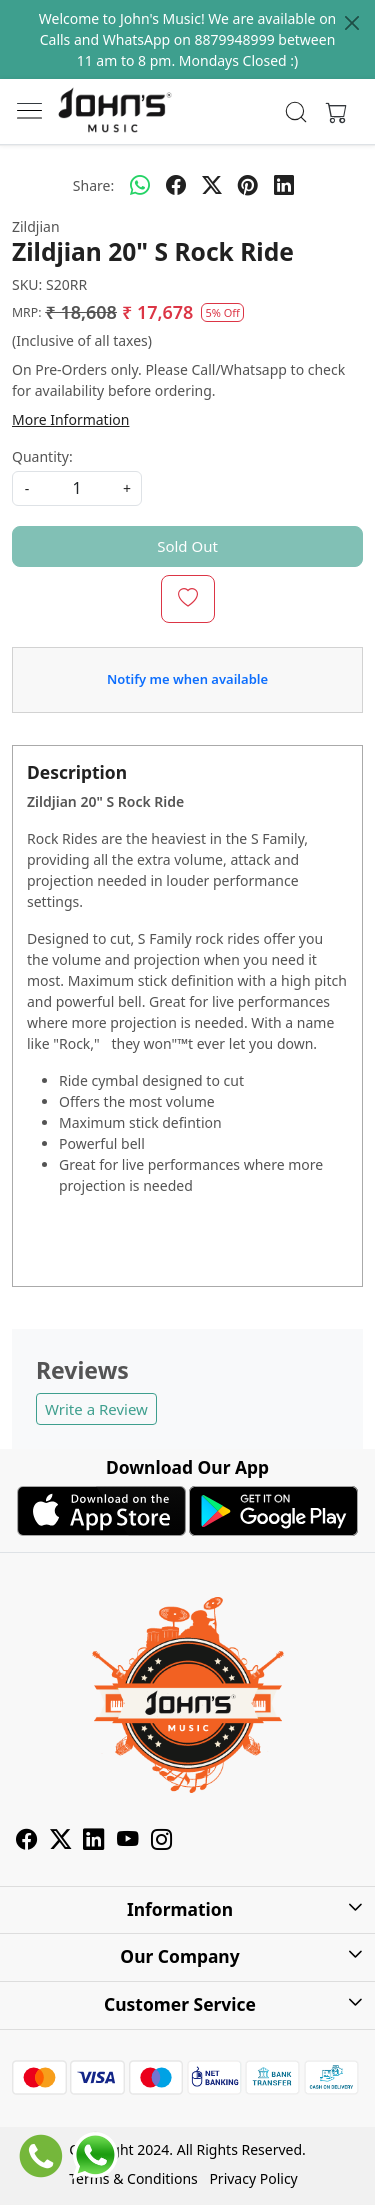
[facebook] (176, 185)
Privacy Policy (253, 2178)
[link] (295, 112)
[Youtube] (128, 1841)
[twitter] (212, 185)
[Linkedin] (94, 1841)
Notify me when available (187, 679)
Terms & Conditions (133, 2178)
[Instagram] (162, 1841)
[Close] (352, 23)
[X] (61, 1841)
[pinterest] (248, 185)
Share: (93, 185)
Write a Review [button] (96, 1409)
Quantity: (42, 456)
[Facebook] (27, 1841)
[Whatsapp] (140, 185)
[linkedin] (284, 185)
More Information (70, 419)
